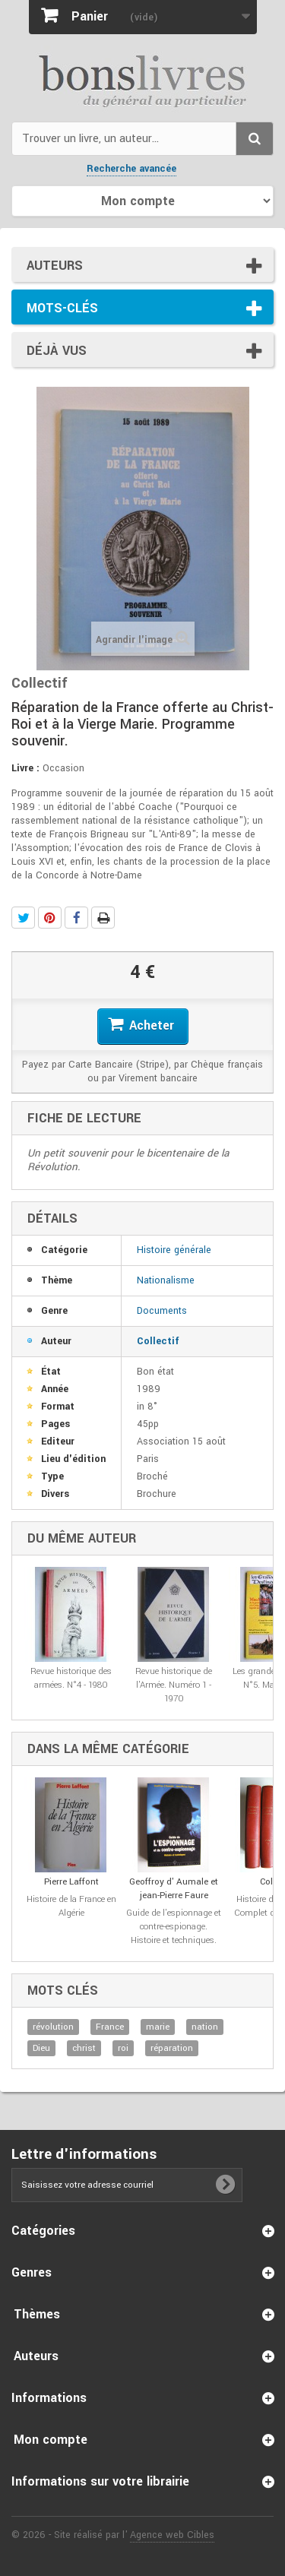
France (110, 2027)
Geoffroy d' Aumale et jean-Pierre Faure (173, 1888)
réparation (171, 2048)
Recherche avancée (131, 169)
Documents (162, 1311)
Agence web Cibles (172, 2535)
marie (157, 2027)
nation (205, 2027)
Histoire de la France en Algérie (71, 1906)
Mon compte (50, 2439)
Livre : (25, 768)
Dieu (41, 2048)
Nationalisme (166, 1280)
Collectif (158, 1341)
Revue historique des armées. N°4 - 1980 (71, 1678)
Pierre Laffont (71, 1881)
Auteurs (55, 265)
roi (123, 2048)
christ (84, 2048)
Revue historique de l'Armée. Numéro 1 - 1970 (173, 1685)
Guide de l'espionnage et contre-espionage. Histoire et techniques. (173, 1927)
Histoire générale (174, 1250)
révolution (53, 2027)
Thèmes (37, 2314)
